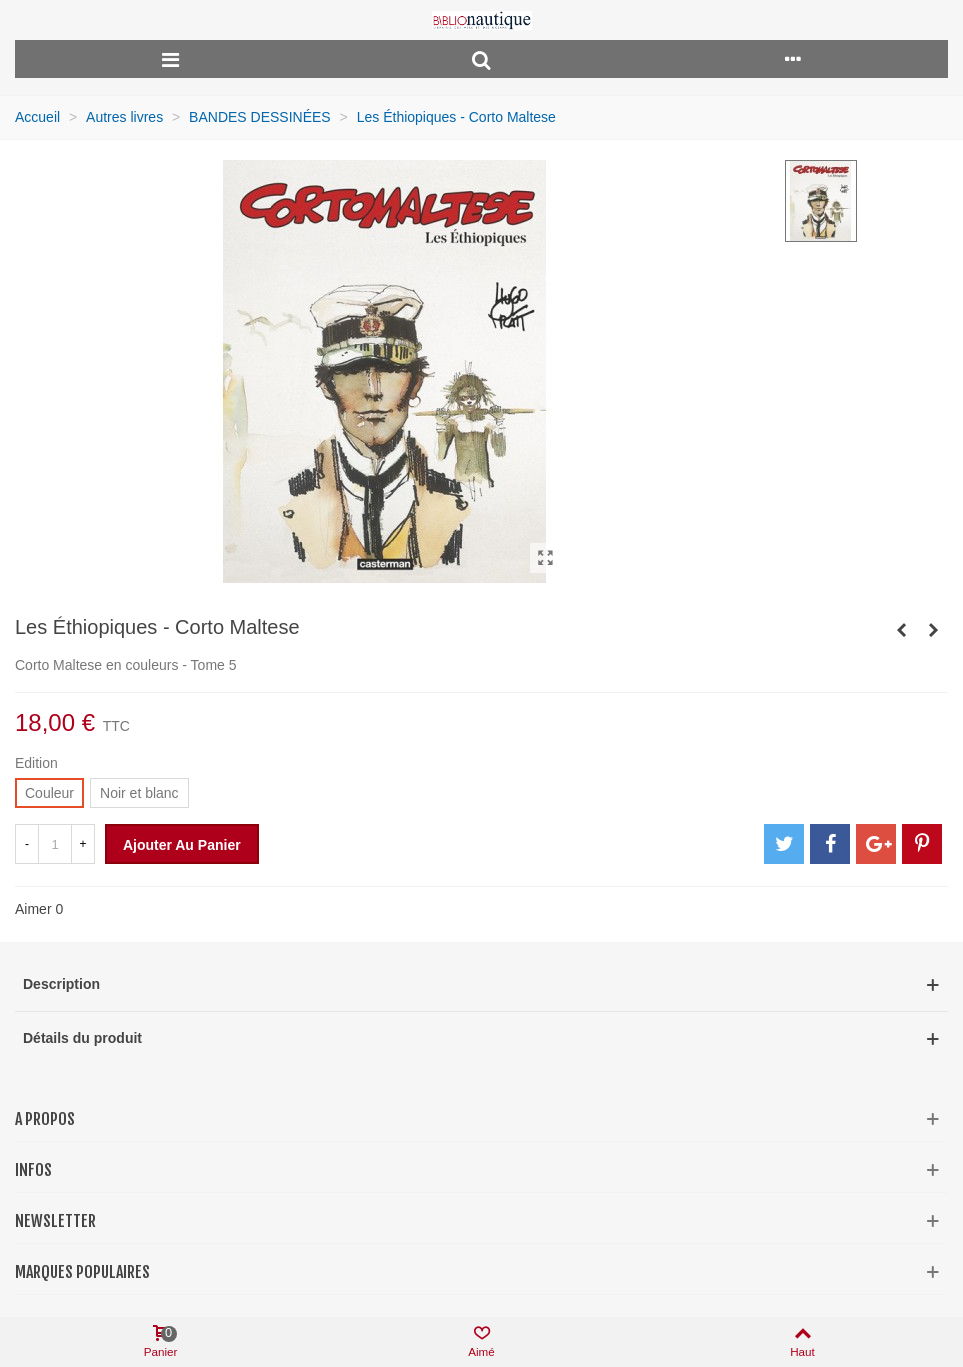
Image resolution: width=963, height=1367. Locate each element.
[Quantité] (55, 844)
